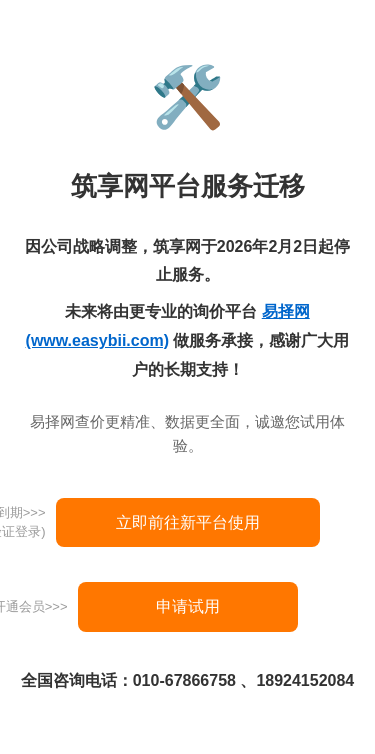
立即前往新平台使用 (188, 522)
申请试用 (188, 606)
